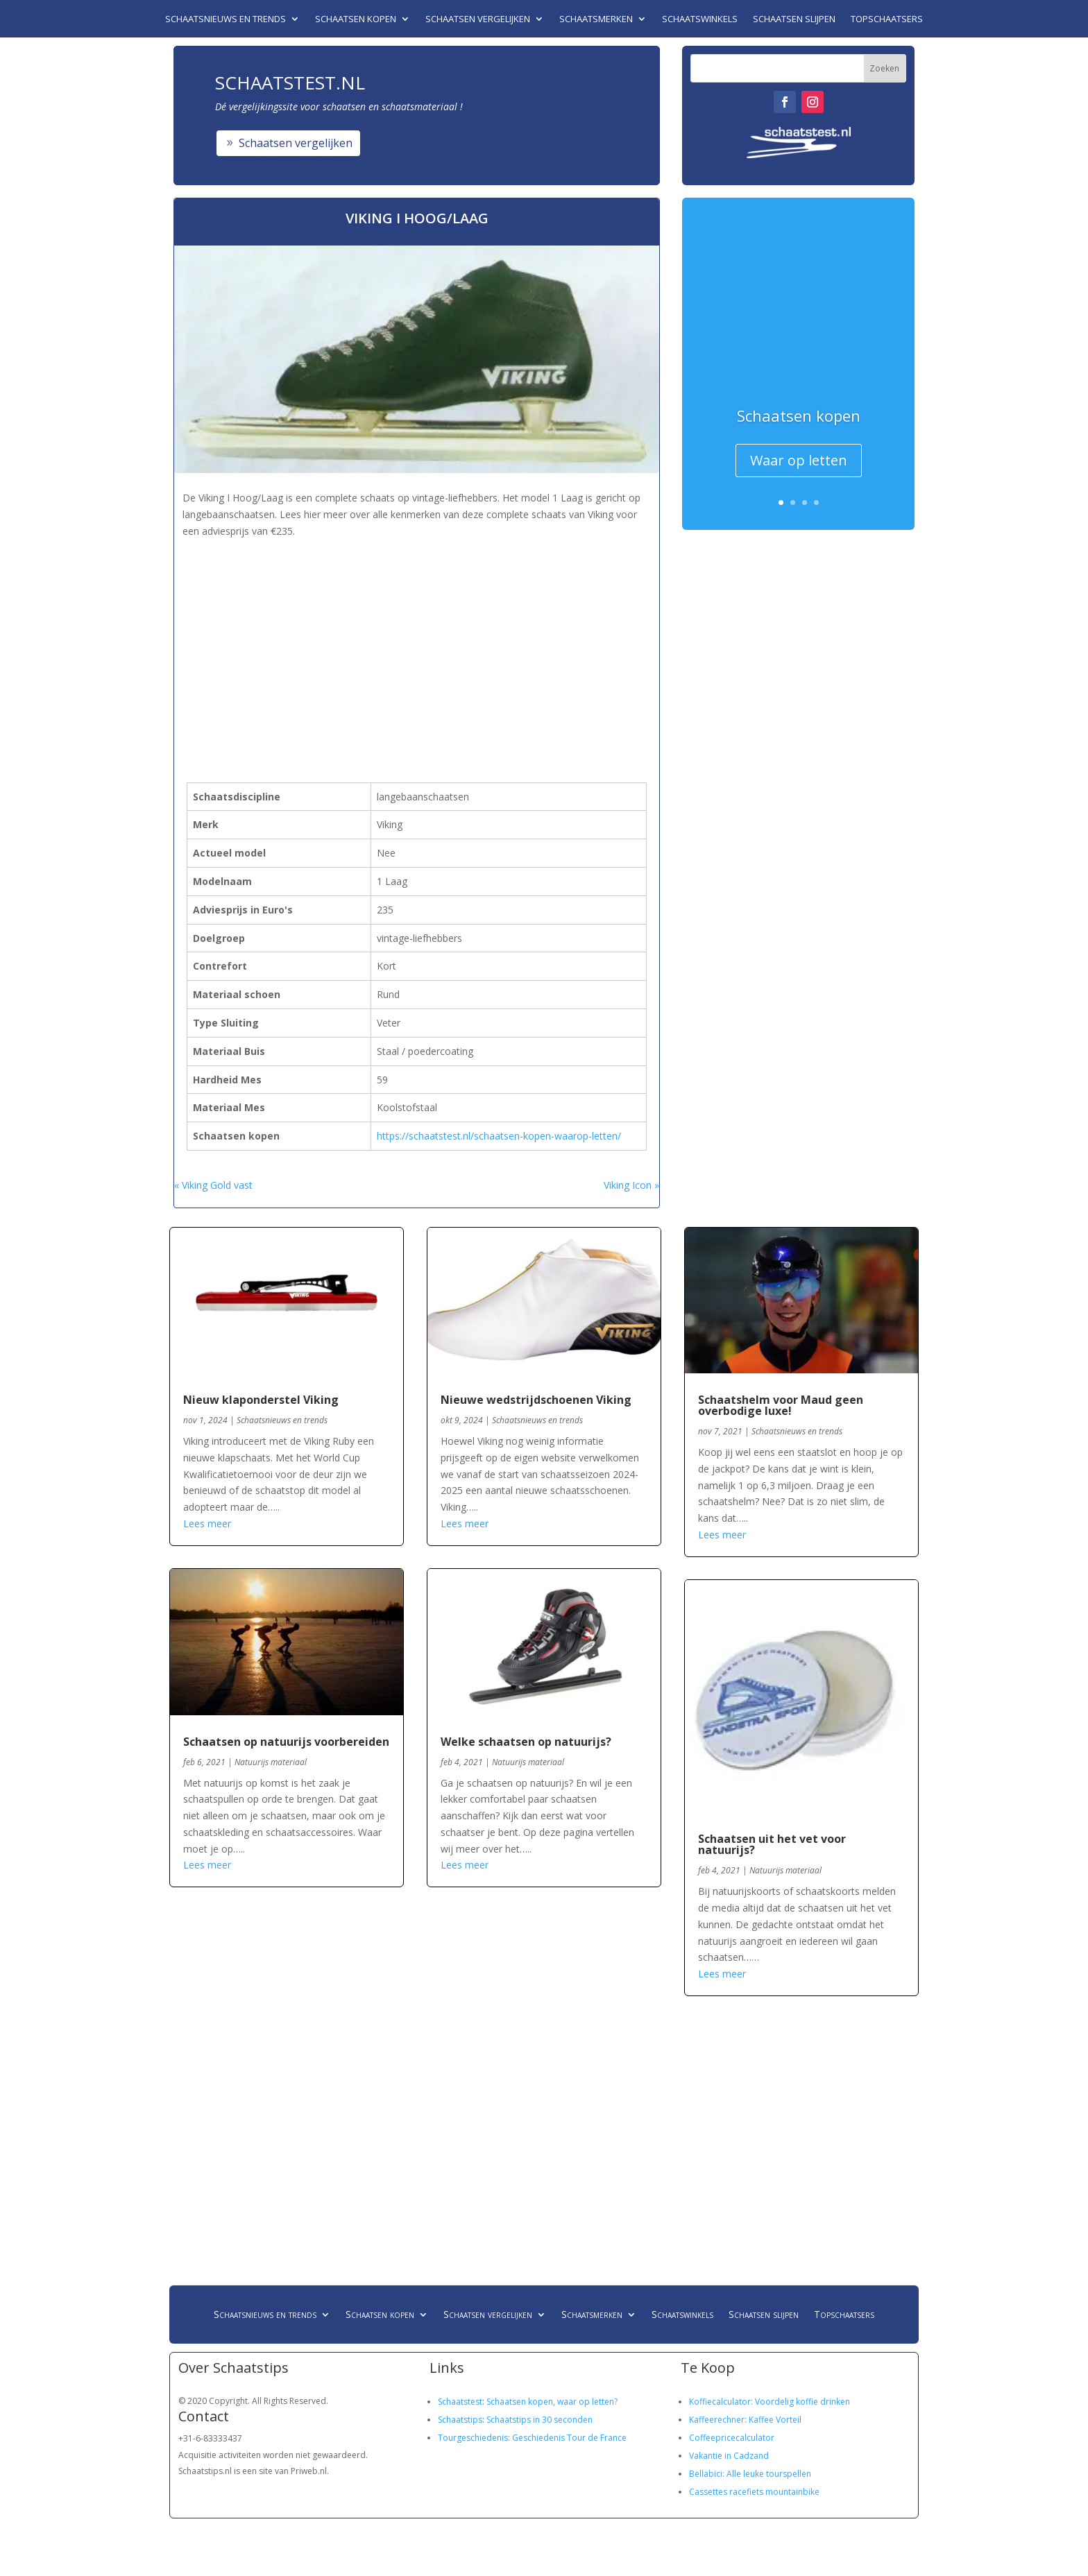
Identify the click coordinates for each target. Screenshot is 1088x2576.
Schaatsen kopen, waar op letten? (552, 2401)
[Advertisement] (428, 638)
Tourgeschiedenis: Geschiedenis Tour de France (532, 2438)
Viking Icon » (631, 1185)
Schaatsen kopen (355, 19)
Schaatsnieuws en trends (225, 19)
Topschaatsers (887, 19)
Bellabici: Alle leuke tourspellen (750, 2474)
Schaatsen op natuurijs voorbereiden (286, 1741)
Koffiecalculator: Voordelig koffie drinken (769, 2401)
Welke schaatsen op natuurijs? (526, 1741)
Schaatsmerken (596, 19)
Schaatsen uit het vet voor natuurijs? (772, 1844)
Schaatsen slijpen (794, 19)
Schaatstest (460, 2401)
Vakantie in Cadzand (729, 2456)
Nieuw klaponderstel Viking (261, 1399)
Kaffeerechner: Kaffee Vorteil (745, 2419)
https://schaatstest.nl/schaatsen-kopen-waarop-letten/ (499, 1135)
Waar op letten (798, 460)
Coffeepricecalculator (731, 2438)
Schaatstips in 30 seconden (539, 2419)
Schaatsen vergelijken (477, 19)
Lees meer (207, 1523)
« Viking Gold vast (213, 1185)
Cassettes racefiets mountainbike (754, 2492)
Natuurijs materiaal (271, 1762)
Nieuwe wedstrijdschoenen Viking (536, 1399)
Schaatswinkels (700, 19)
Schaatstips (460, 2419)
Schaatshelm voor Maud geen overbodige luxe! (780, 1405)
